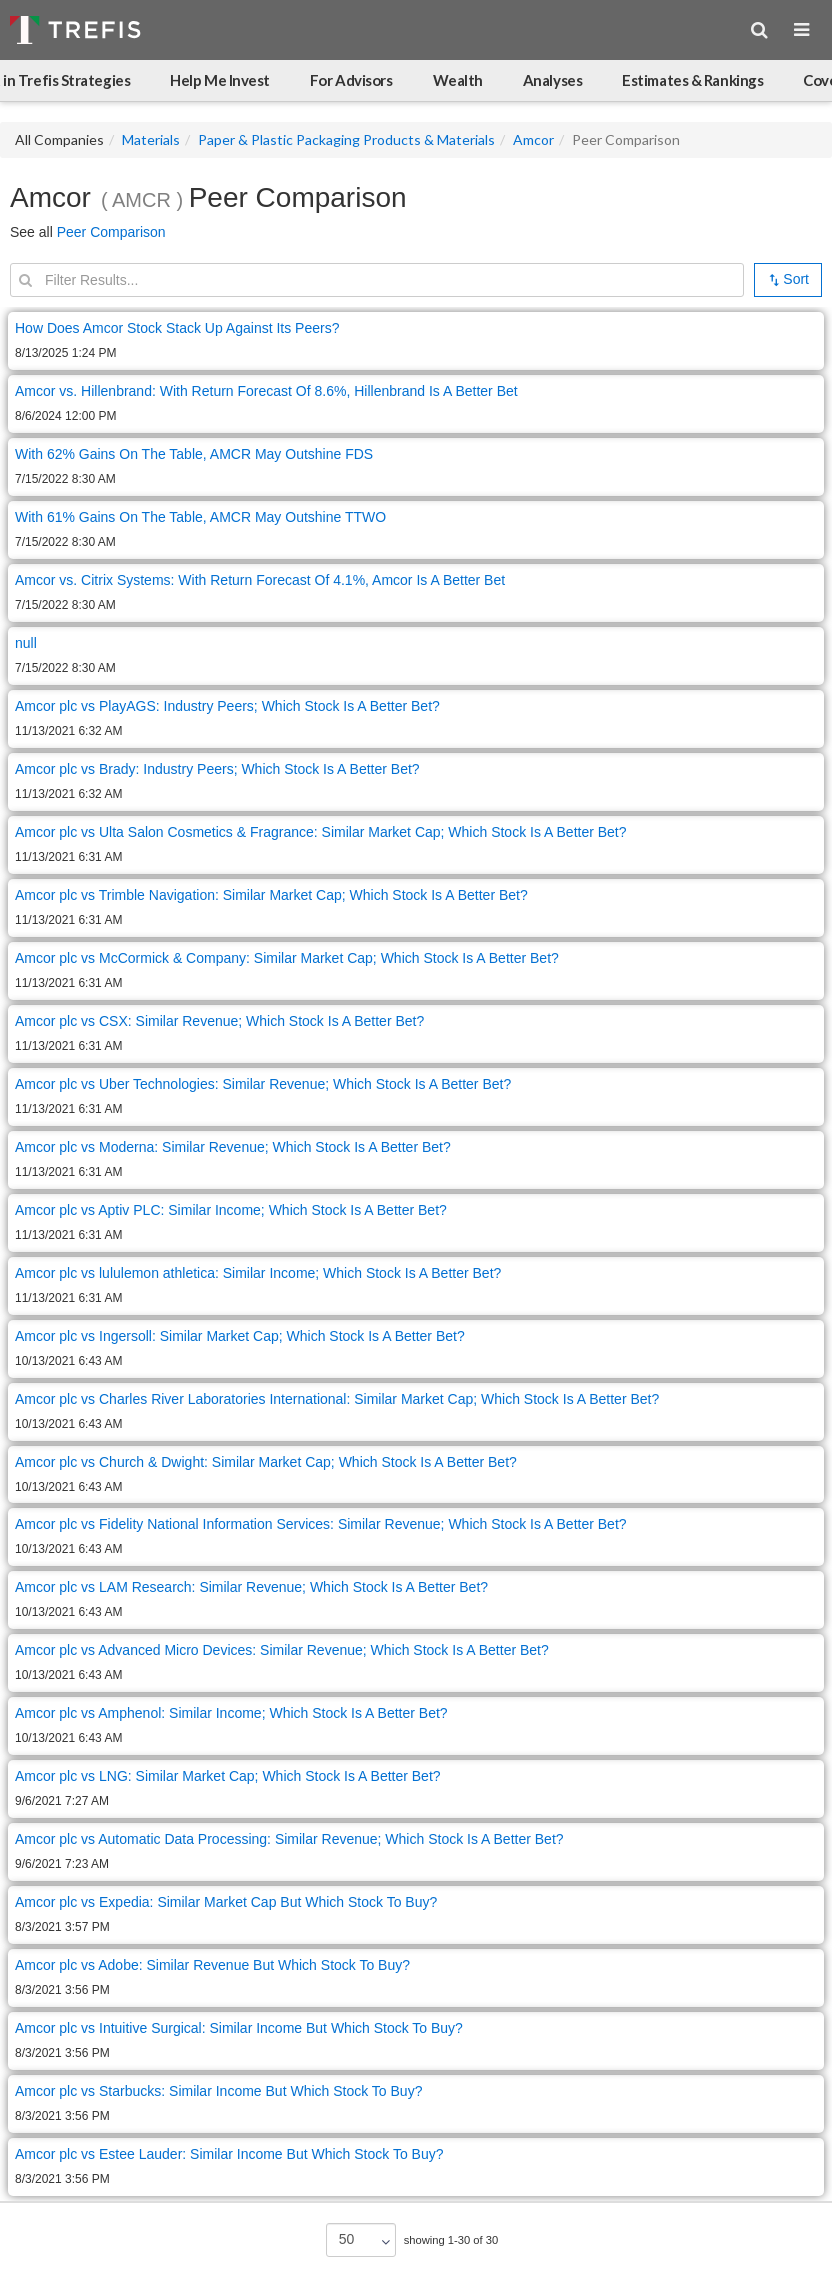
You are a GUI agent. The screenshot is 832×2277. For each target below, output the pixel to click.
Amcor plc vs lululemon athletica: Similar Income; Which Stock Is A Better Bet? (258, 1273)
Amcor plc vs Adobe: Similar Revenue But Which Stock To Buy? (212, 1965)
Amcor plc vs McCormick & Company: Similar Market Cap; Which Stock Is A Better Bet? (287, 958)
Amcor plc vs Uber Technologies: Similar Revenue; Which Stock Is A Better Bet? (263, 1084)
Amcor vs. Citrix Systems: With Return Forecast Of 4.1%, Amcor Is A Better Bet (260, 580)
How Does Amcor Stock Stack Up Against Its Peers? (177, 328)
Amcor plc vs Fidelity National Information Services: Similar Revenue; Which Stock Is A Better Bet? (321, 1524)
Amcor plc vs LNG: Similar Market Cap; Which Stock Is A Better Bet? (228, 1776)
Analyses (552, 80)
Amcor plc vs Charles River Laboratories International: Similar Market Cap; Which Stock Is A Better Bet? (337, 1399)
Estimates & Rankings (692, 80)
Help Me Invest (220, 80)
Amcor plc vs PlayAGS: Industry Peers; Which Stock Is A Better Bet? (227, 706)
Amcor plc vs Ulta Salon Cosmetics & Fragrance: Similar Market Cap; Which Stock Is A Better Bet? (321, 832)
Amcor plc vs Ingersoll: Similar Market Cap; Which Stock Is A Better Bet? (240, 1336)
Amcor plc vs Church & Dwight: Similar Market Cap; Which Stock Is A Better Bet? (266, 1462)
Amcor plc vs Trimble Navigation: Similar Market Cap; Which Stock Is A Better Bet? (271, 895)
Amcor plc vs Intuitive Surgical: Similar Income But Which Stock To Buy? (239, 2028)
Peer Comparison (111, 232)
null (26, 643)
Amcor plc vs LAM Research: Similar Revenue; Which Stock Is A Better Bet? (251, 1587)
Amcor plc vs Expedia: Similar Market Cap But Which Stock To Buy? (226, 1902)
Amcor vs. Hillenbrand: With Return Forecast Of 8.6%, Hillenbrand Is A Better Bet (266, 391)
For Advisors (351, 80)
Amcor (533, 139)
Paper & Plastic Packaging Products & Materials (346, 139)
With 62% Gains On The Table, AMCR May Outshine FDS (194, 454)
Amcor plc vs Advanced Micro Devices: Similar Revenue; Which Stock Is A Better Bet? (282, 1650)
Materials (151, 139)
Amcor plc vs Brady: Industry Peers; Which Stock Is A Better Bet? (217, 769)
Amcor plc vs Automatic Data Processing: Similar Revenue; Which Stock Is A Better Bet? (289, 1839)
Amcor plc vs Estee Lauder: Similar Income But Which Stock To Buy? (229, 2154)
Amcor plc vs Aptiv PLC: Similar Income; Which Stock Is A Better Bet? (231, 1210)
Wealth (458, 80)
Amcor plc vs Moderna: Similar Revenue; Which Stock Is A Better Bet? (233, 1147)
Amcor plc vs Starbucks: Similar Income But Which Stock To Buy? (218, 2091)
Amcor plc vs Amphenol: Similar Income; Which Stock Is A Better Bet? (231, 1713)
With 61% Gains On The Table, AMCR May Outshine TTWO (200, 517)
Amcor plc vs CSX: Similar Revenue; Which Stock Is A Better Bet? (219, 1021)
